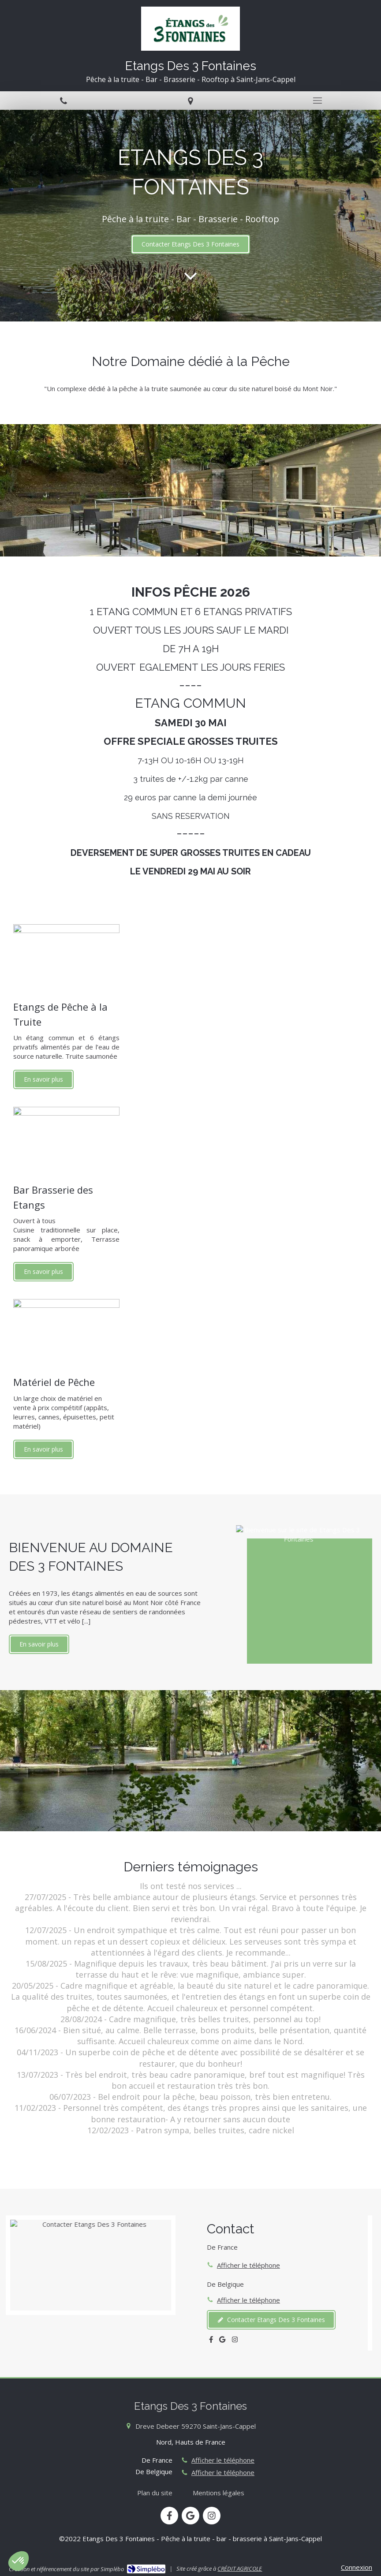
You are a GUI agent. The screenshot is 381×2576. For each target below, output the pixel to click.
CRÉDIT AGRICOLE (239, 2568)
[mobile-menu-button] (317, 100)
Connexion (356, 2567)
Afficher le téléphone (248, 2265)
